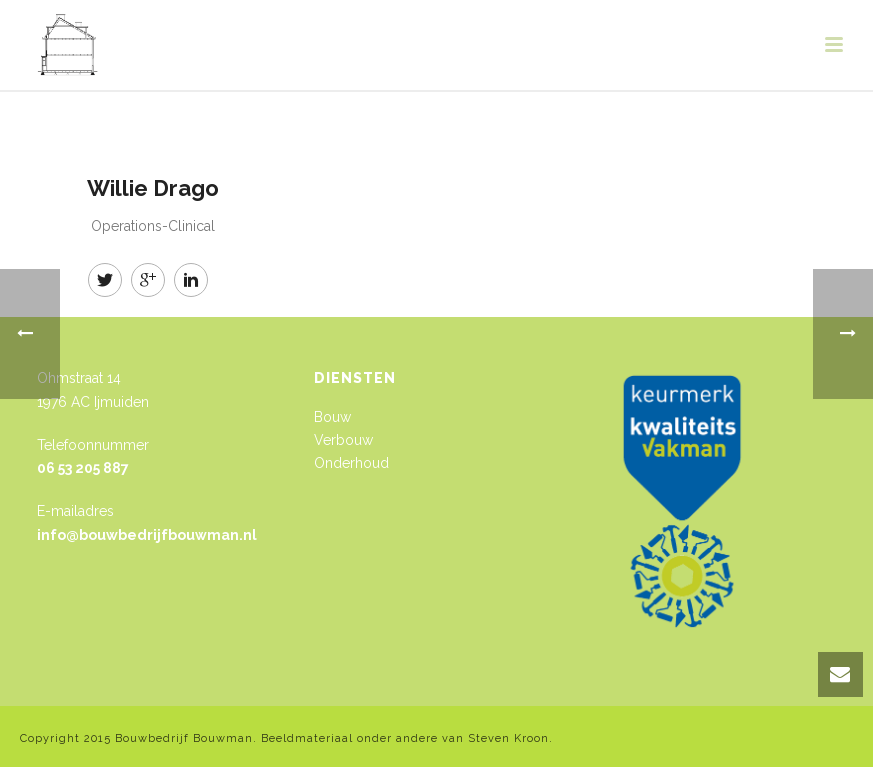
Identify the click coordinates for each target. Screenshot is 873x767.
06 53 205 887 (83, 468)
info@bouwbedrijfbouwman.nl (147, 535)
